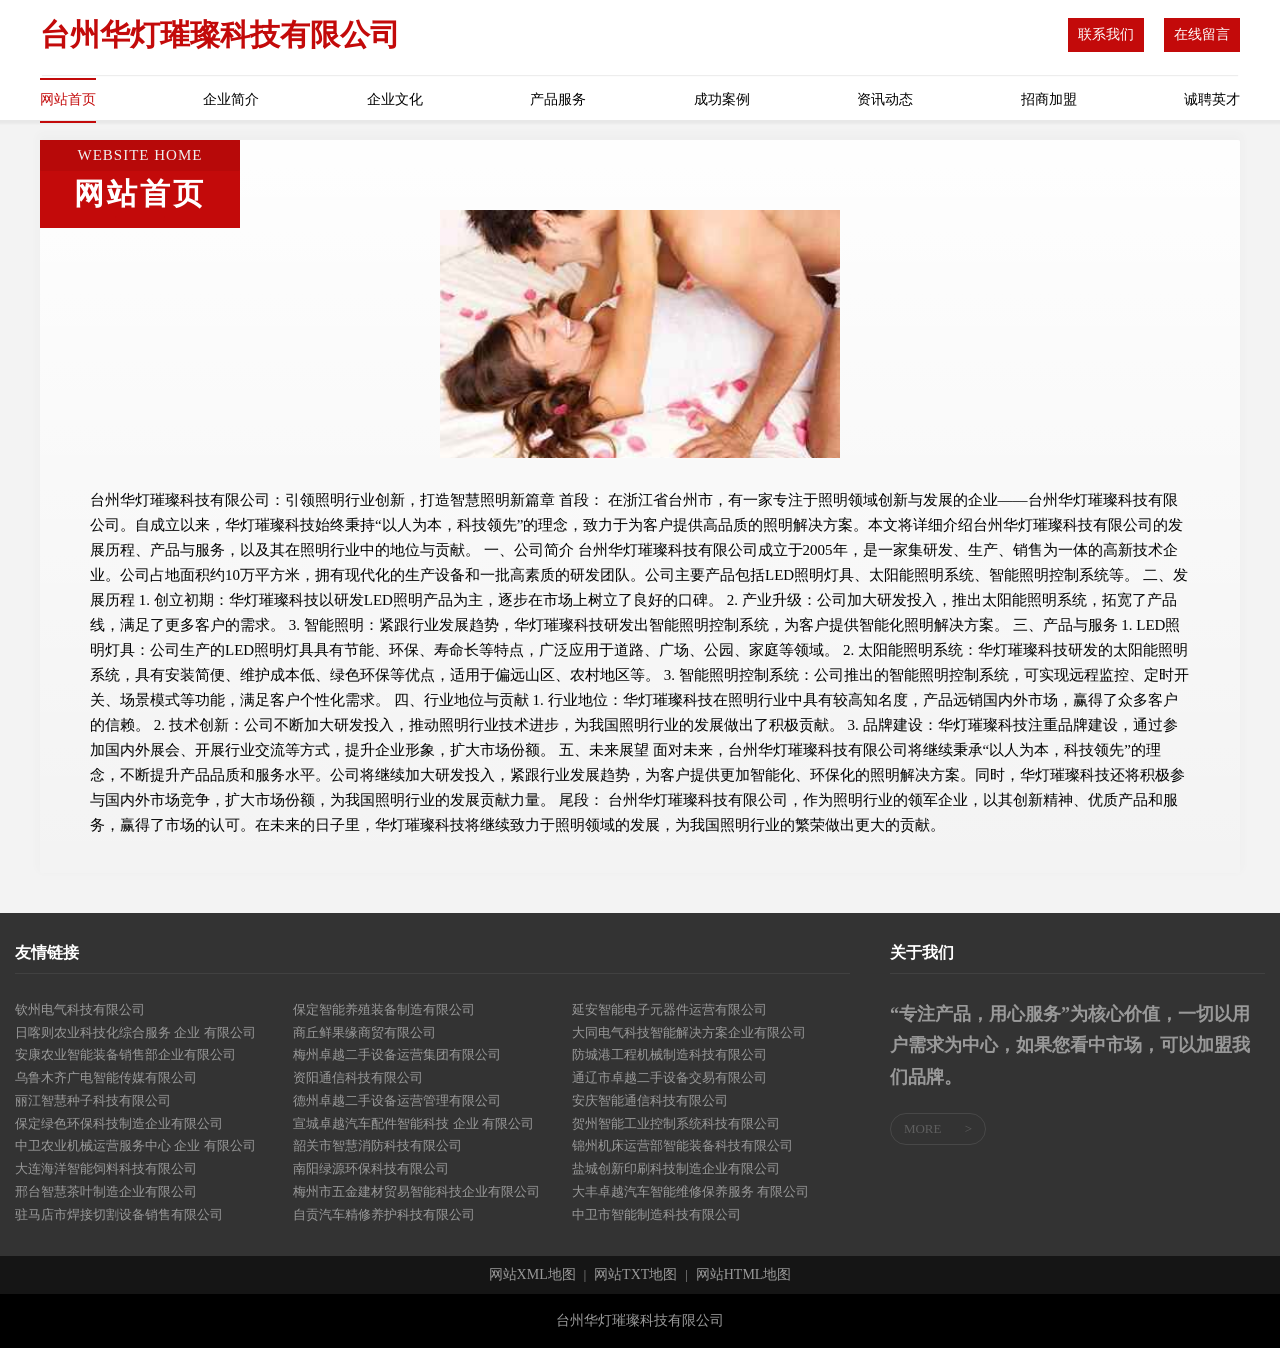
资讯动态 (885, 99)
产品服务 (558, 99)
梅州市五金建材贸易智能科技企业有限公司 (416, 1191)
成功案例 (722, 99)
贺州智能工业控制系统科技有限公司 (676, 1123)
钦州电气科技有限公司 (80, 1009)
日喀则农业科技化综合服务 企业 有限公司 (135, 1032)
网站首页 (68, 99)
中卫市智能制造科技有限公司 (656, 1214)
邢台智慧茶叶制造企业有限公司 (106, 1191)
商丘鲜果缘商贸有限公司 (364, 1032)
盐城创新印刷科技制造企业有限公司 (676, 1168)
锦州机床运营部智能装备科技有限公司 (682, 1145)
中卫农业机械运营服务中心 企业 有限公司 (135, 1145)
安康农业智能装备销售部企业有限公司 (125, 1054)
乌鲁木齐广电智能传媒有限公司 (106, 1077)
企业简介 (231, 99)
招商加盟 (1049, 99)
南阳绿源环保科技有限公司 (371, 1168)
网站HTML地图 (744, 1275)
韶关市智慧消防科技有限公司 (377, 1145)
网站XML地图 (532, 1275)
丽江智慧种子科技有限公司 (93, 1100)
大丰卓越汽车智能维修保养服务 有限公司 (690, 1191)
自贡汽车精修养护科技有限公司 (384, 1214)
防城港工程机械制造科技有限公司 (669, 1054)
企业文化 (395, 99)
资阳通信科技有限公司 (358, 1077)
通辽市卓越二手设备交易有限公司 (669, 1077)
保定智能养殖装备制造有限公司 (384, 1009)
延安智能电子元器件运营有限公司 (669, 1009)
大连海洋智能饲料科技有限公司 (106, 1168)
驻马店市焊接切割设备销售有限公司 (119, 1214)
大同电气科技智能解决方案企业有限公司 (689, 1032)
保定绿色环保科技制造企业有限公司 (119, 1123)
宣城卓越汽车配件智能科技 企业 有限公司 (413, 1123)
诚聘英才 (1212, 99)
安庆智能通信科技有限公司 (650, 1100)
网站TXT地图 (635, 1275)
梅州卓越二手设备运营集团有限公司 (397, 1054)
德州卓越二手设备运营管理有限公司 (397, 1100)
